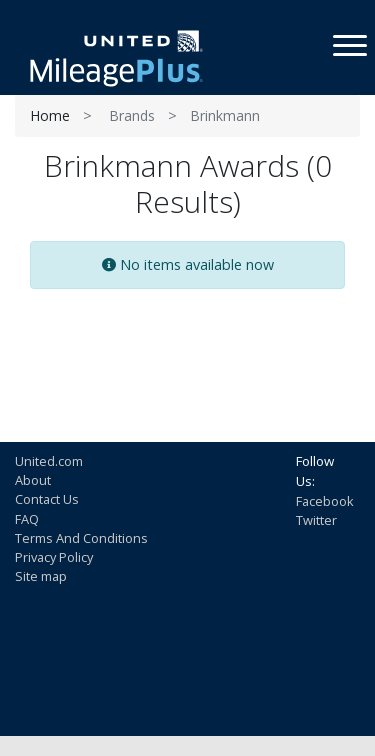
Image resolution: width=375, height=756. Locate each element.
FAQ (27, 519)
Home (50, 115)
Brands (132, 115)
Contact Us (47, 499)
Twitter (316, 520)
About (33, 480)
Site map (41, 576)
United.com (49, 461)
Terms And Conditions (81, 538)
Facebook (325, 501)
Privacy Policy (54, 557)
